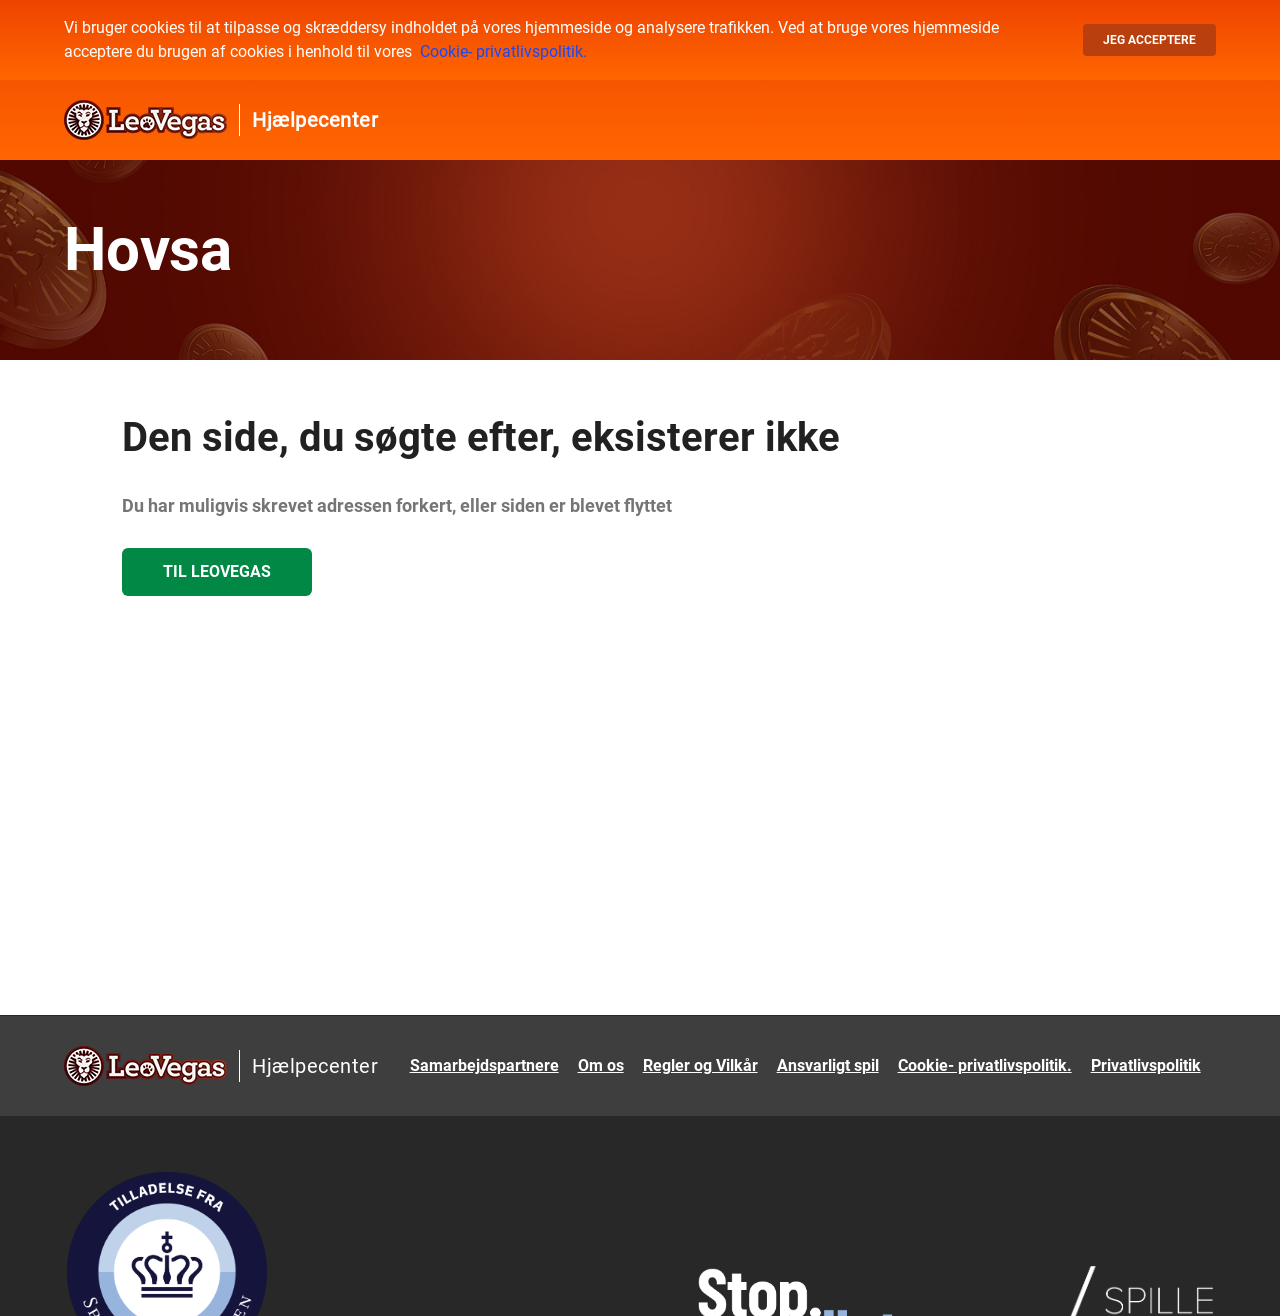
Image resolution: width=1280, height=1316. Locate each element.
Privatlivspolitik (1146, 1065)
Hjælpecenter (315, 120)
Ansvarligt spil (828, 1065)
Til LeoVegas (217, 571)
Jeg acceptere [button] (1149, 40)
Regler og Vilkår (700, 1065)
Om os (601, 1065)
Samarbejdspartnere (484, 1065)
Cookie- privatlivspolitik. (503, 51)
